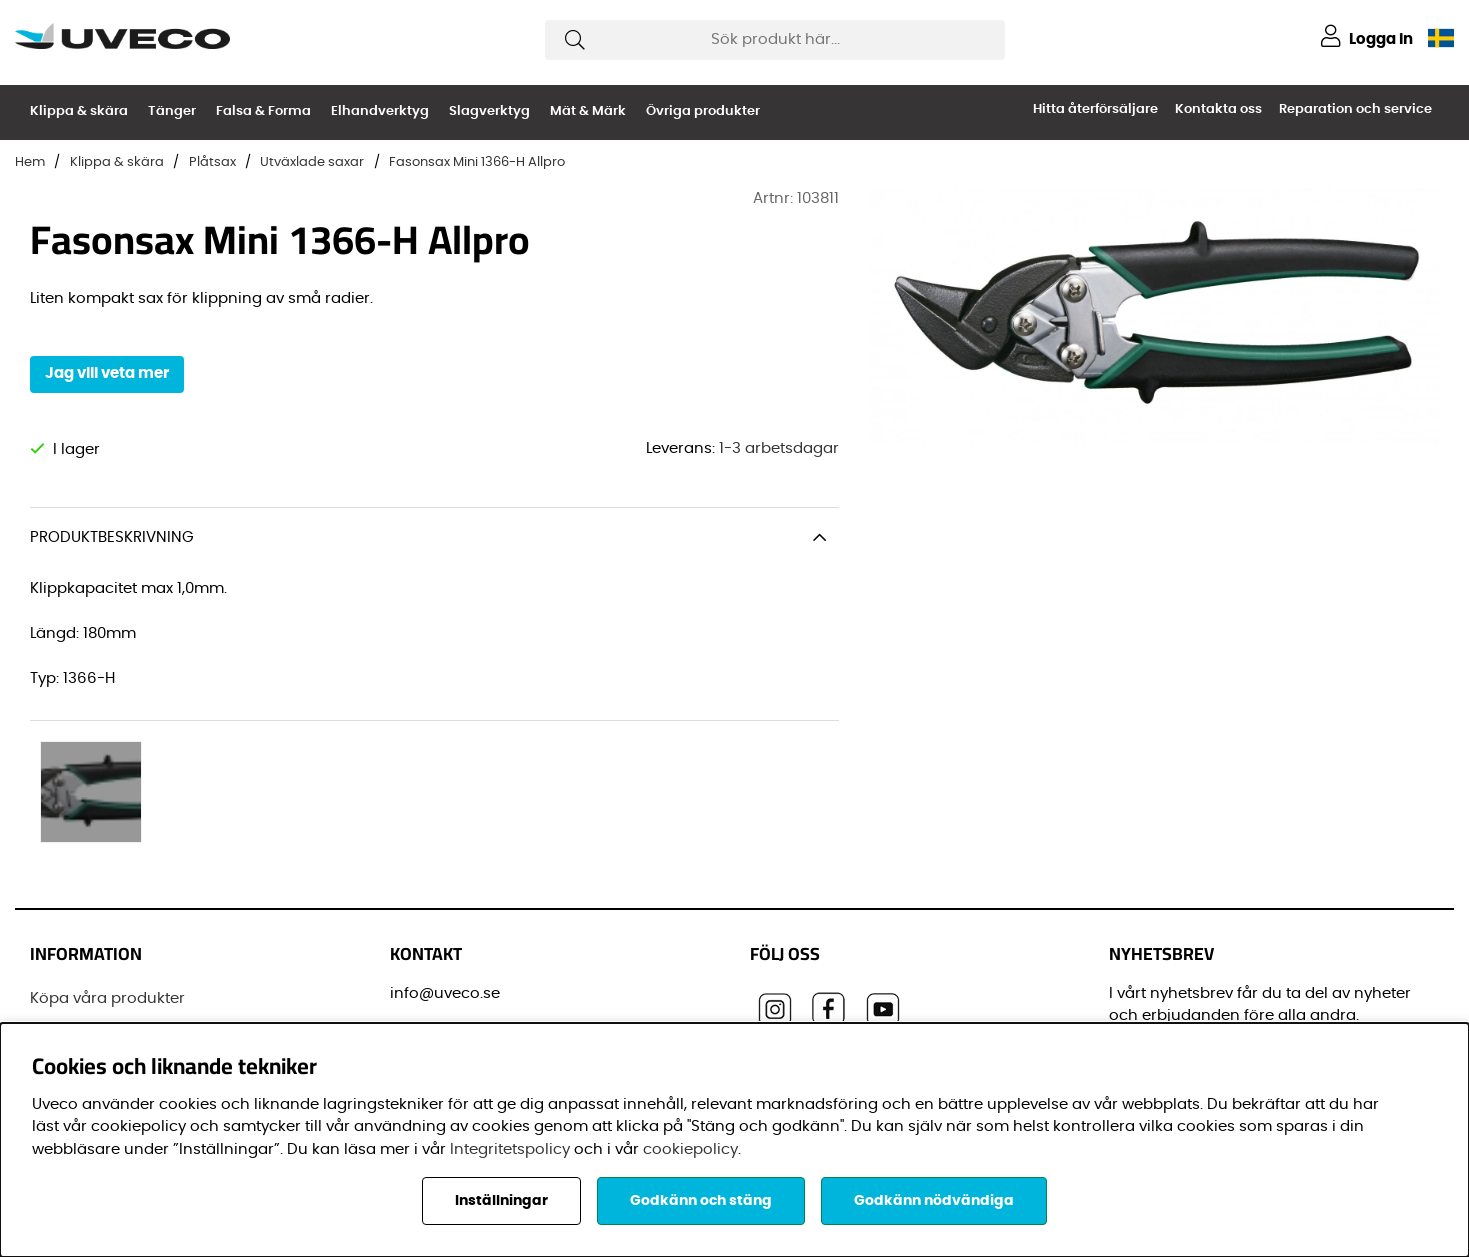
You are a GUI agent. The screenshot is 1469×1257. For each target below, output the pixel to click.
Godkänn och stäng (701, 1201)
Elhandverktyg (380, 111)
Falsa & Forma (263, 111)
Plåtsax (212, 162)
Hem (30, 162)
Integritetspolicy (510, 1149)
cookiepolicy (690, 1149)
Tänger (172, 111)
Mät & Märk (588, 111)
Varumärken (77, 1006)
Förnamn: (1150, 1016)
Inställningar (501, 1201)
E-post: (1143, 926)
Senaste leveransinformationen (148, 931)
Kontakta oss (1218, 109)
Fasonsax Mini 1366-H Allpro (477, 162)
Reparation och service (1355, 109)
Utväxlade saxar (312, 162)
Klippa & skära (79, 111)
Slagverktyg (489, 111)
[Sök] (775, 40)
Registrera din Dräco (107, 893)
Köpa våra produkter (107, 856)
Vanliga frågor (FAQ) (108, 968)
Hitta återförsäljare (1095, 109)
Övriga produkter (703, 111)
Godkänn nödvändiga (934, 1201)
